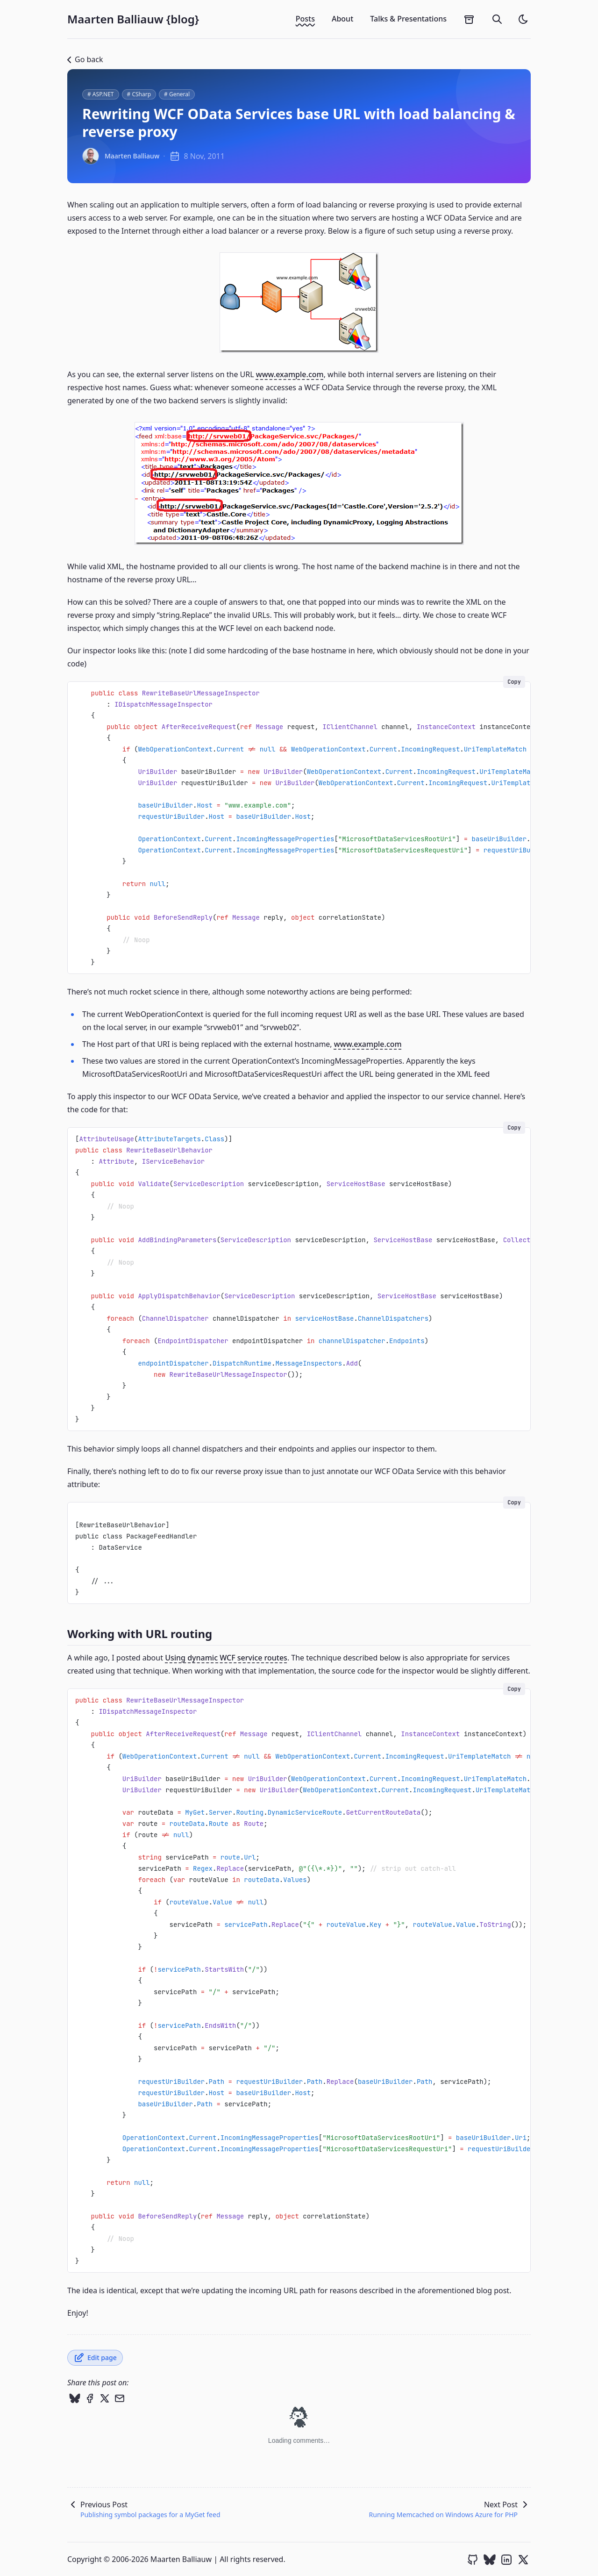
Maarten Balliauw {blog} (133, 19)
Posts (305, 19)
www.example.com (290, 374)
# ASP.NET (100, 94)
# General (177, 94)
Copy (514, 682)
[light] (523, 19)
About (342, 19)
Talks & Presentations (408, 19)
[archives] (469, 19)
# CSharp (139, 94)
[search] (497, 19)
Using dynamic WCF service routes (226, 1658)
